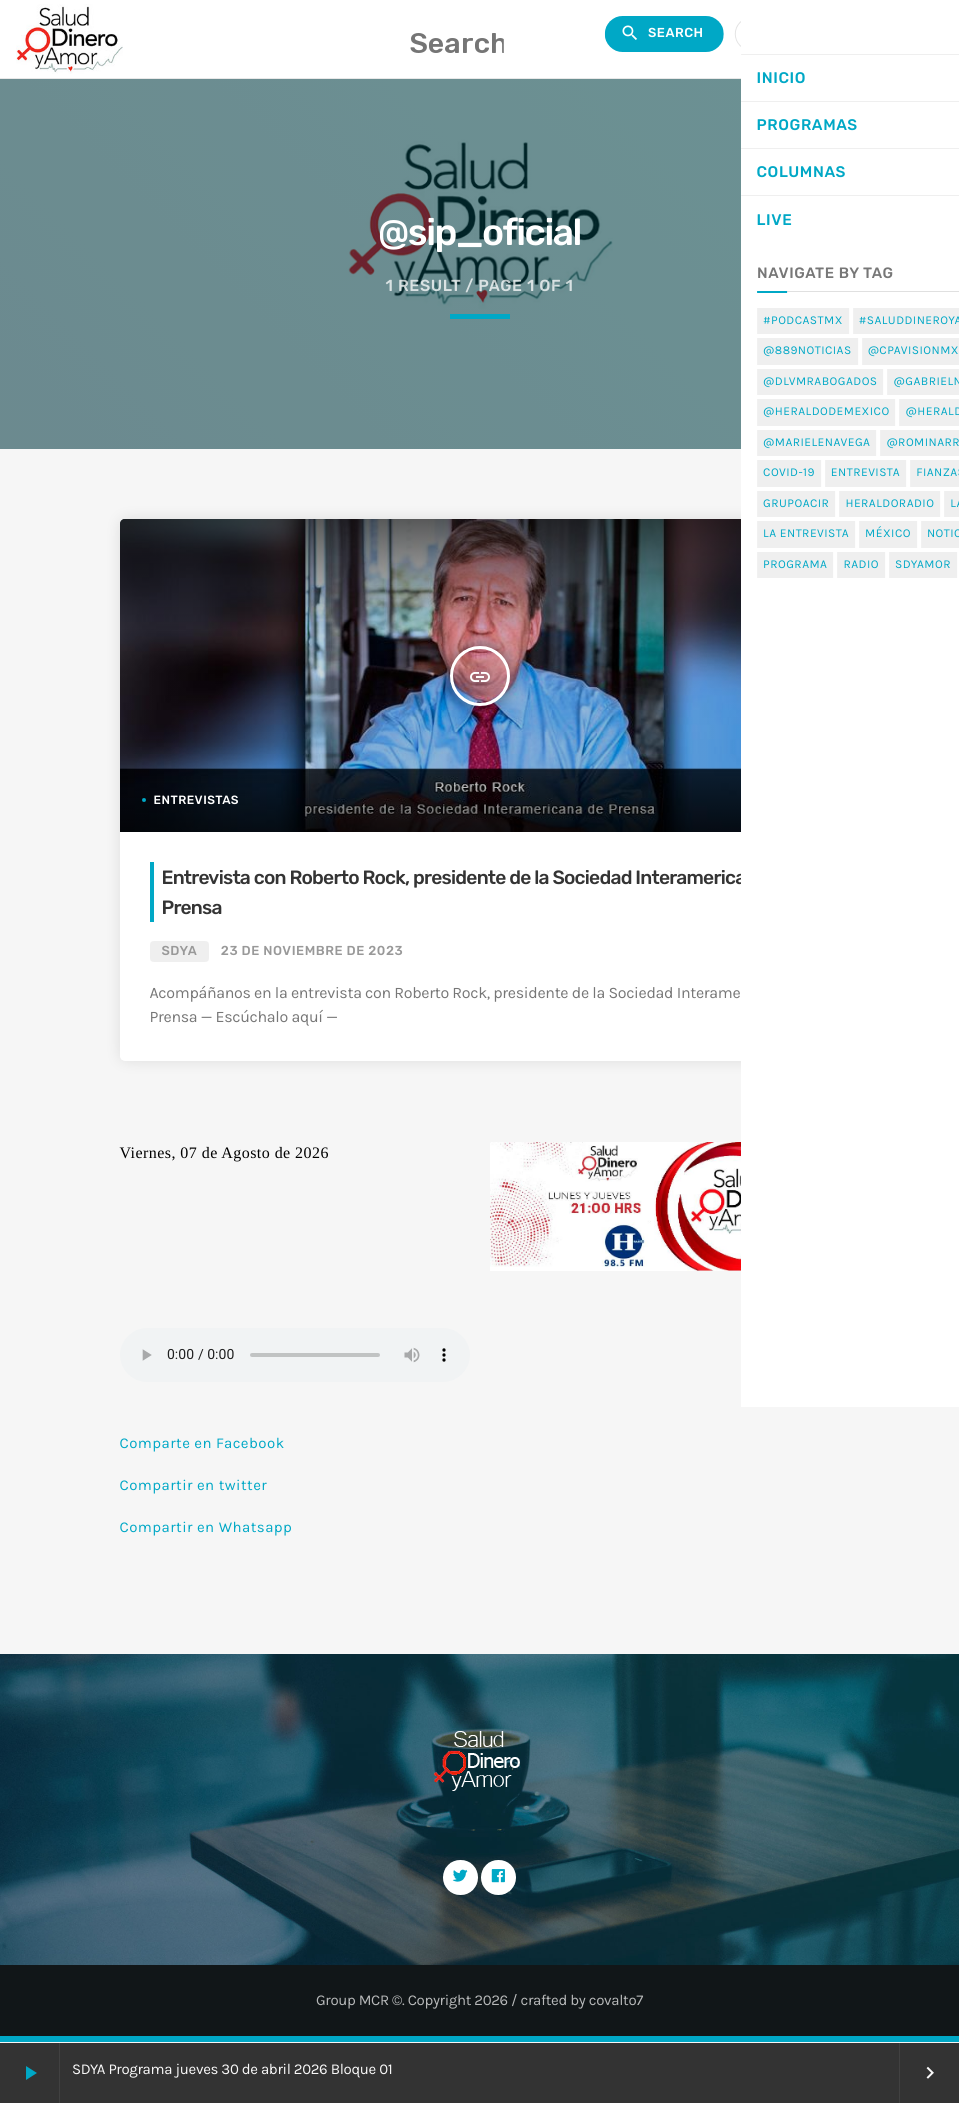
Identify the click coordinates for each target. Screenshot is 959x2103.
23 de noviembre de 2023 (312, 951)
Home (829, 425)
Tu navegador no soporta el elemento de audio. (295, 1355)
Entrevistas (197, 800)
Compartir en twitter (194, 1485)
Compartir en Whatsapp (206, 1527)
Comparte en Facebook (202, 1443)
